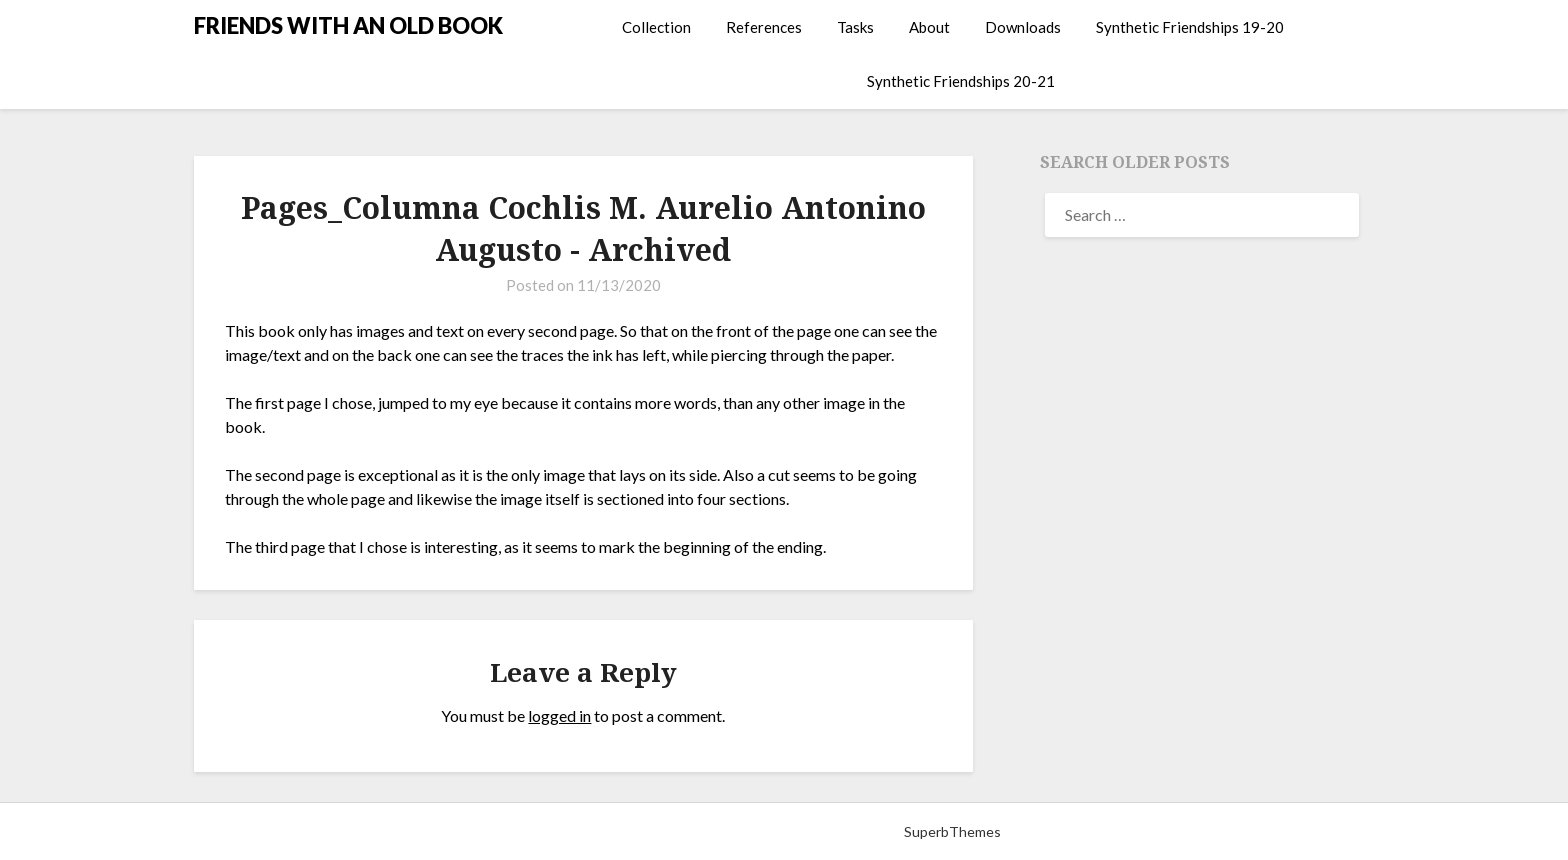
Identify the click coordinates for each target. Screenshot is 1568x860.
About (929, 27)
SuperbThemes (952, 831)
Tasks (855, 27)
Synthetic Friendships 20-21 (961, 81)
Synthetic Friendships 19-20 (1190, 27)
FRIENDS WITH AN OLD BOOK (348, 25)
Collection (656, 27)
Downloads (1023, 27)
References (764, 27)
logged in (559, 715)
